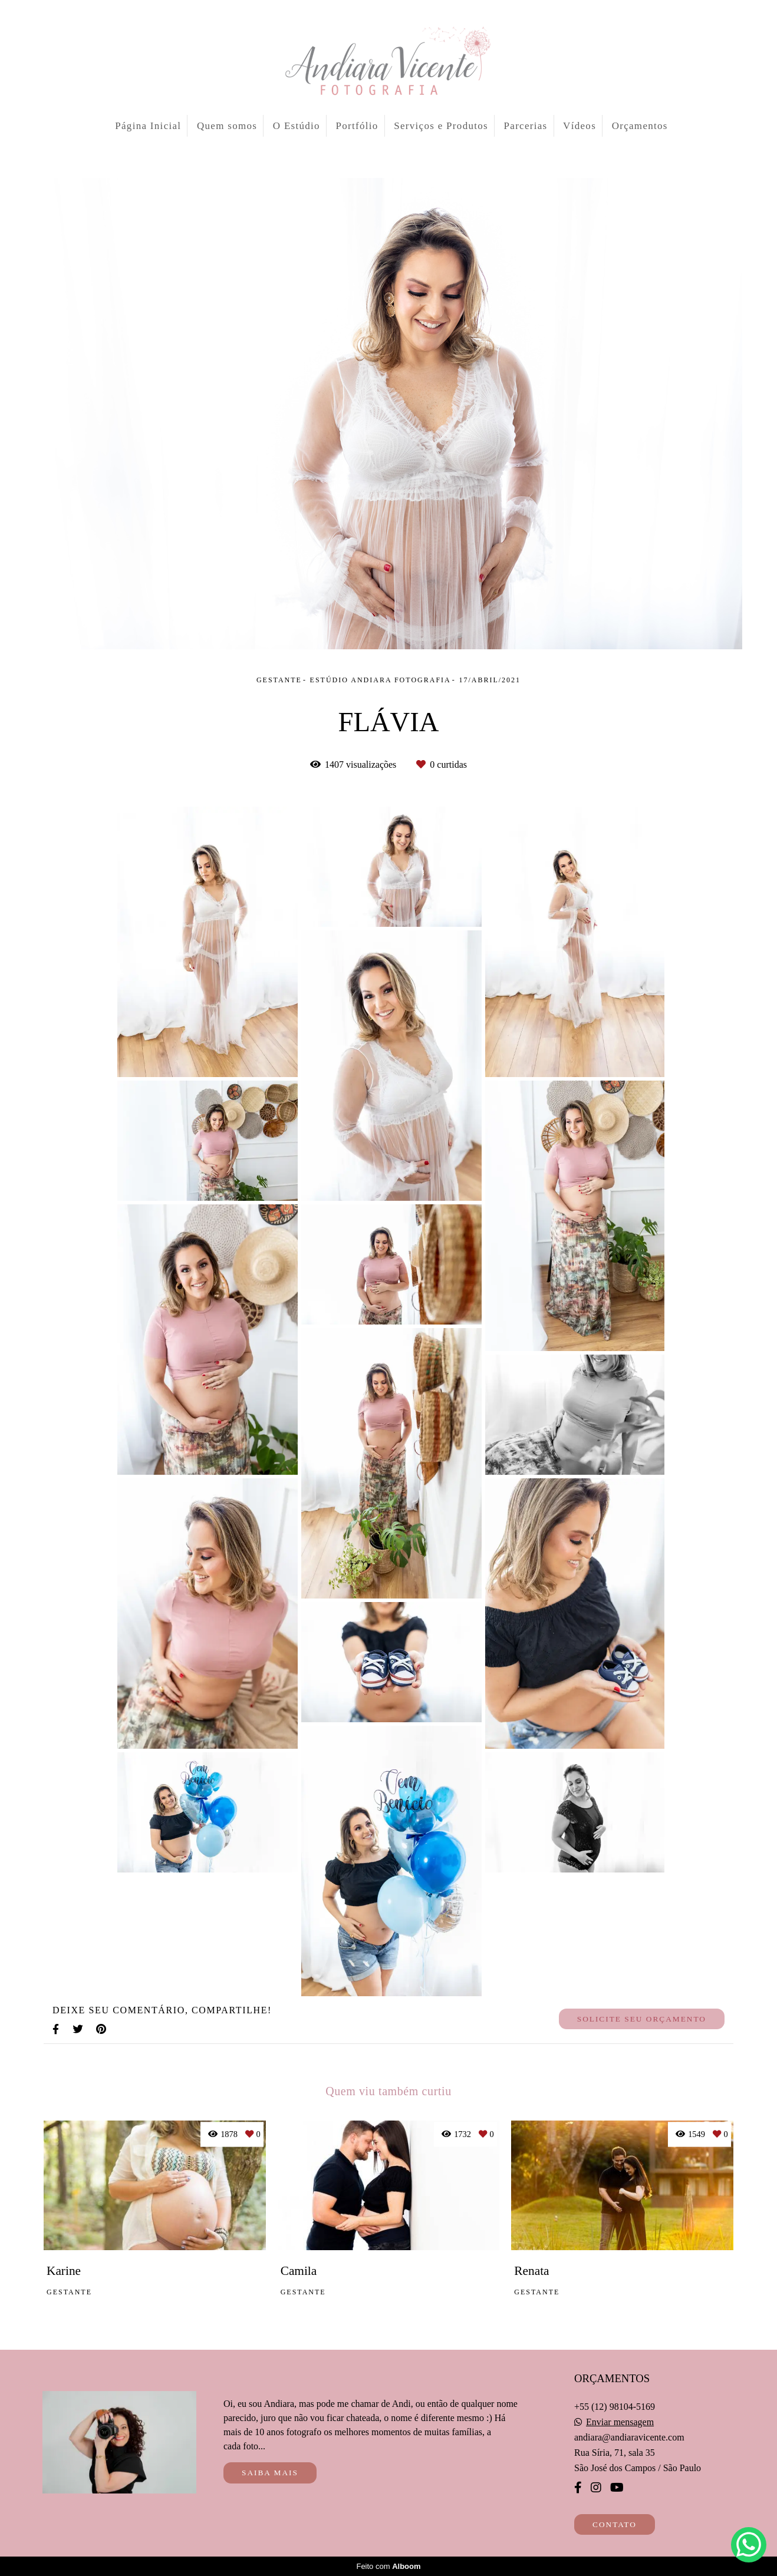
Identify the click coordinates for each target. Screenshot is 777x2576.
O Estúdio (296, 125)
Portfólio (357, 125)
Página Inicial (148, 125)
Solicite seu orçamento (641, 2018)
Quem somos (227, 125)
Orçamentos (640, 125)
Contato (614, 2524)
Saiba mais (270, 2472)
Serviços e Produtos (441, 125)
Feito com (388, 2566)
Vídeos (579, 125)
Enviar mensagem (620, 2422)
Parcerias (526, 125)
